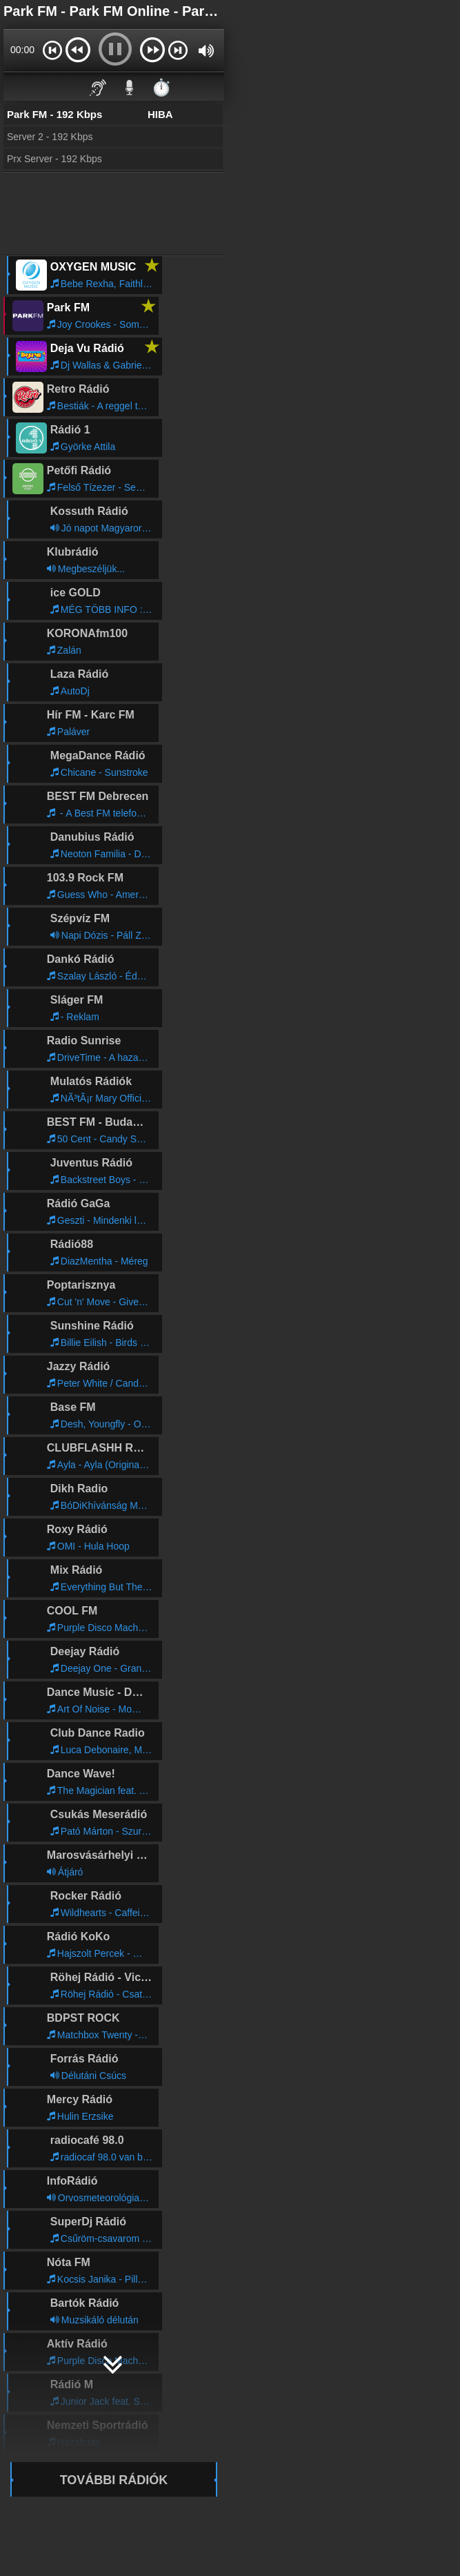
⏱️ (161, 87)
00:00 (22, 49)
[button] (52, 49)
